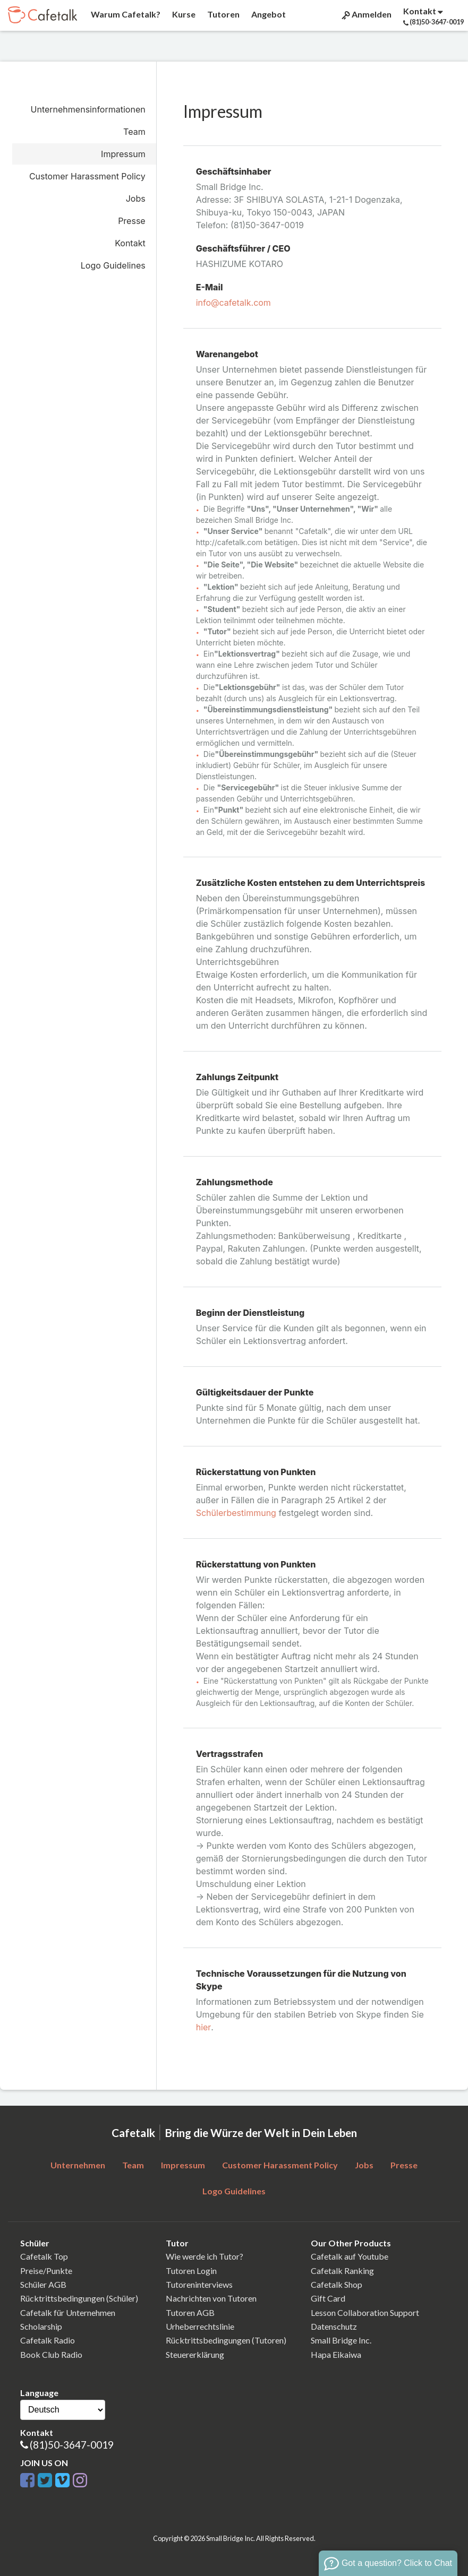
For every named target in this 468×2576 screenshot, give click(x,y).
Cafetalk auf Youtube (349, 2256)
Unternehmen (77, 2165)
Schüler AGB (43, 2284)
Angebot (268, 14)
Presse (132, 221)
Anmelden (366, 14)
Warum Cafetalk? (124, 14)
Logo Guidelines (113, 265)
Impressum (123, 154)
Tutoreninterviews (199, 2284)
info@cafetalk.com (233, 302)
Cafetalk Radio (47, 2340)
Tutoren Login (191, 2270)
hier (203, 2027)
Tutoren (223, 14)
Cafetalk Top (44, 2256)
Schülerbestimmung (236, 1512)
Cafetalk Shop (336, 2284)
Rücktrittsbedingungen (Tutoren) (226, 2340)
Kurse (183, 14)
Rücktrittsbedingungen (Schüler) (79, 2298)
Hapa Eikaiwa (336, 2354)
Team (134, 131)
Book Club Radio (51, 2354)
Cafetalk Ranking (342, 2270)
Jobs (136, 198)
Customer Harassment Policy (87, 176)
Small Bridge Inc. (341, 2340)
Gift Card (328, 2298)
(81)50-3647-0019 (72, 2445)
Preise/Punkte (46, 2270)
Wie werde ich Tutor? (204, 2256)
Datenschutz (334, 2326)
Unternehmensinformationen (88, 109)
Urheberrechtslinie (200, 2326)
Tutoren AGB (190, 2312)
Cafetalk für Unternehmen (67, 2312)
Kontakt (130, 243)
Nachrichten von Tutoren (211, 2298)
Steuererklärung (195, 2354)
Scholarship (41, 2326)
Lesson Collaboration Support (365, 2312)
